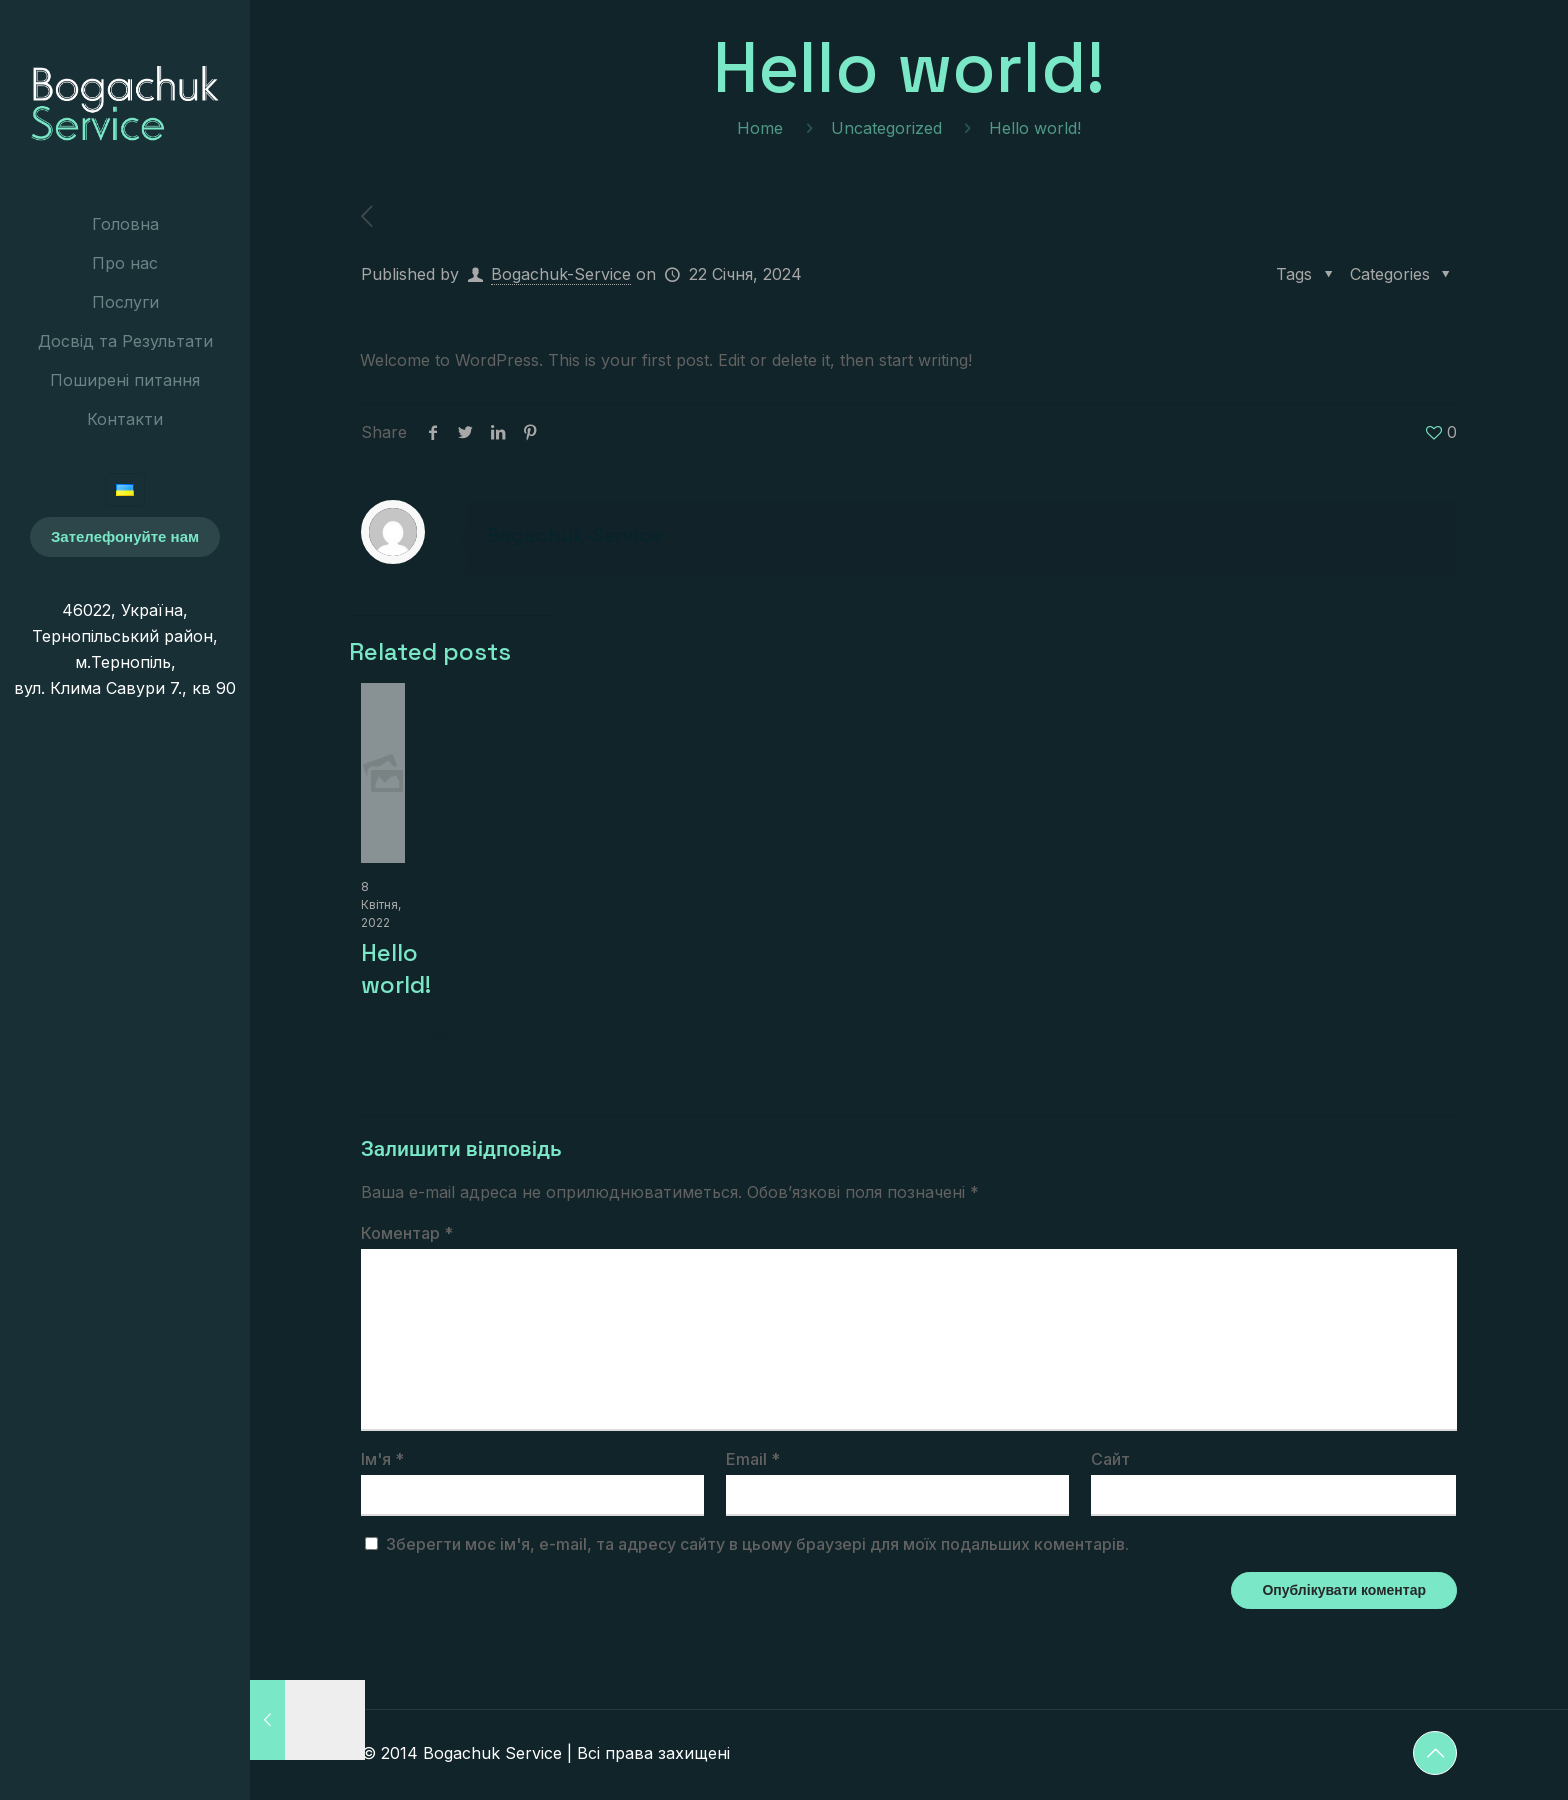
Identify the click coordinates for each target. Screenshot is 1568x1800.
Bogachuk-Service (561, 274)
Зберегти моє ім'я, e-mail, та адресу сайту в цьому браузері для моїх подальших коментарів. (757, 1544)
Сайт (1110, 1459)
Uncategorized (886, 128)
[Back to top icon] (1435, 1753)
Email (753, 1459)
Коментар (407, 1233)
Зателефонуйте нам (125, 536)
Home (760, 128)
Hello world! (396, 968)
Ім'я (382, 1459)
